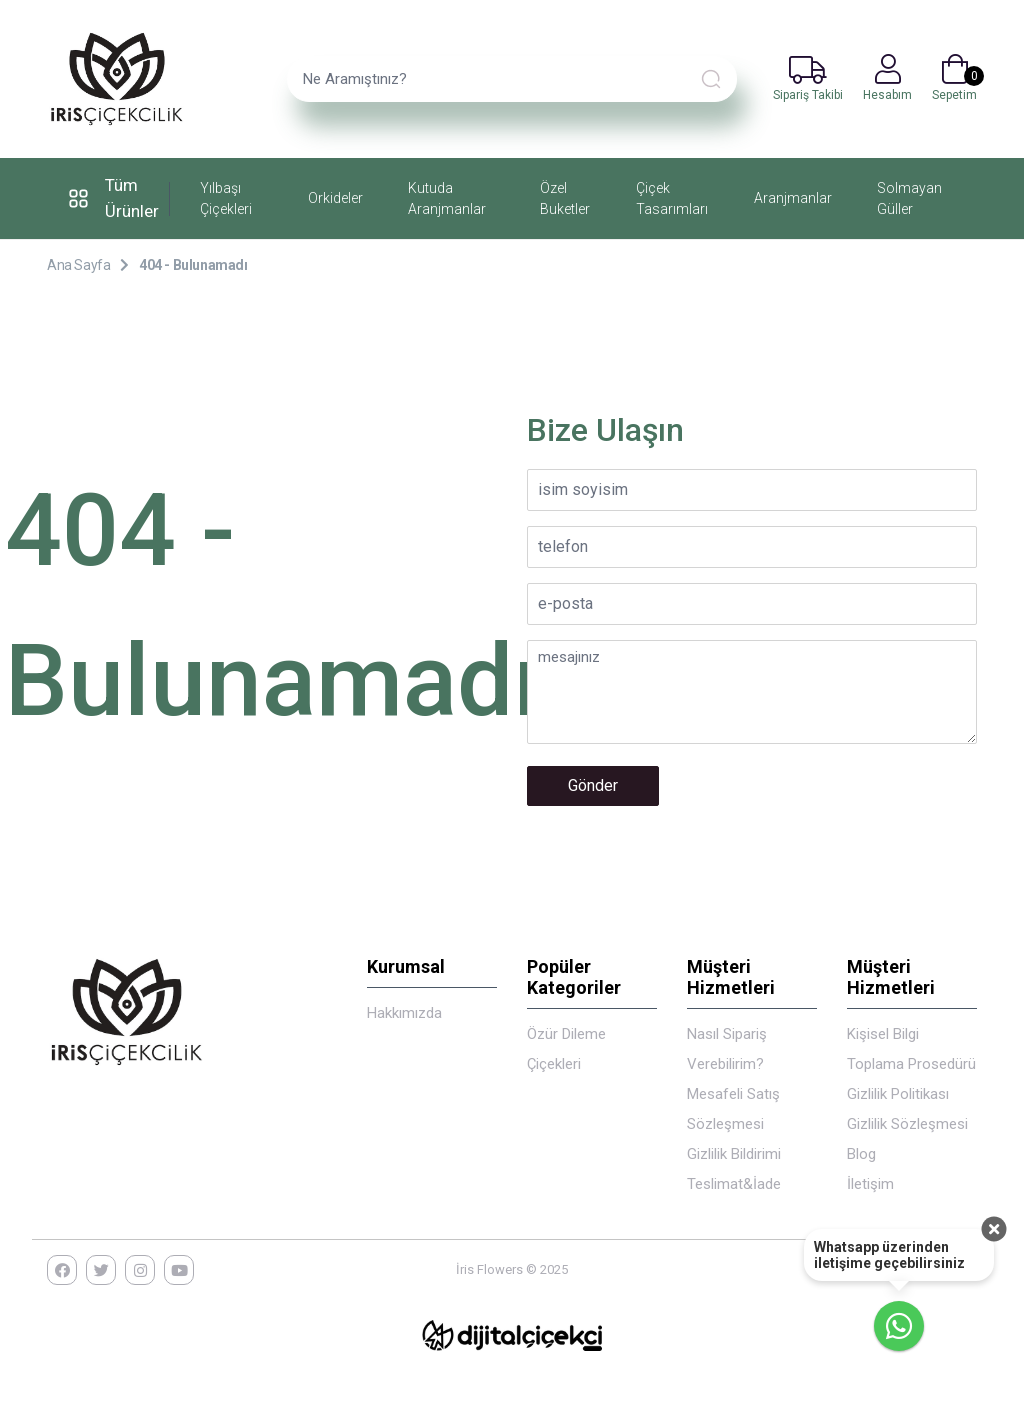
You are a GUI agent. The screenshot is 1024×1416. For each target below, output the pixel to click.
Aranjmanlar (793, 198)
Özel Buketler (565, 198)
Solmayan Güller (909, 198)
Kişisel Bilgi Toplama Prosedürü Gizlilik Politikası (911, 1064)
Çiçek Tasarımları (672, 198)
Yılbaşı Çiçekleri (226, 198)
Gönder (593, 785)
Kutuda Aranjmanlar (447, 198)
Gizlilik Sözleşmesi (907, 1124)
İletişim (870, 1184)
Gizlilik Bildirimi (734, 1154)
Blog (861, 1154)
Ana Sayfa (78, 265)
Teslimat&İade (734, 1184)
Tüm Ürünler (110, 198)
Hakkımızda (404, 1013)
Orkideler (335, 198)
